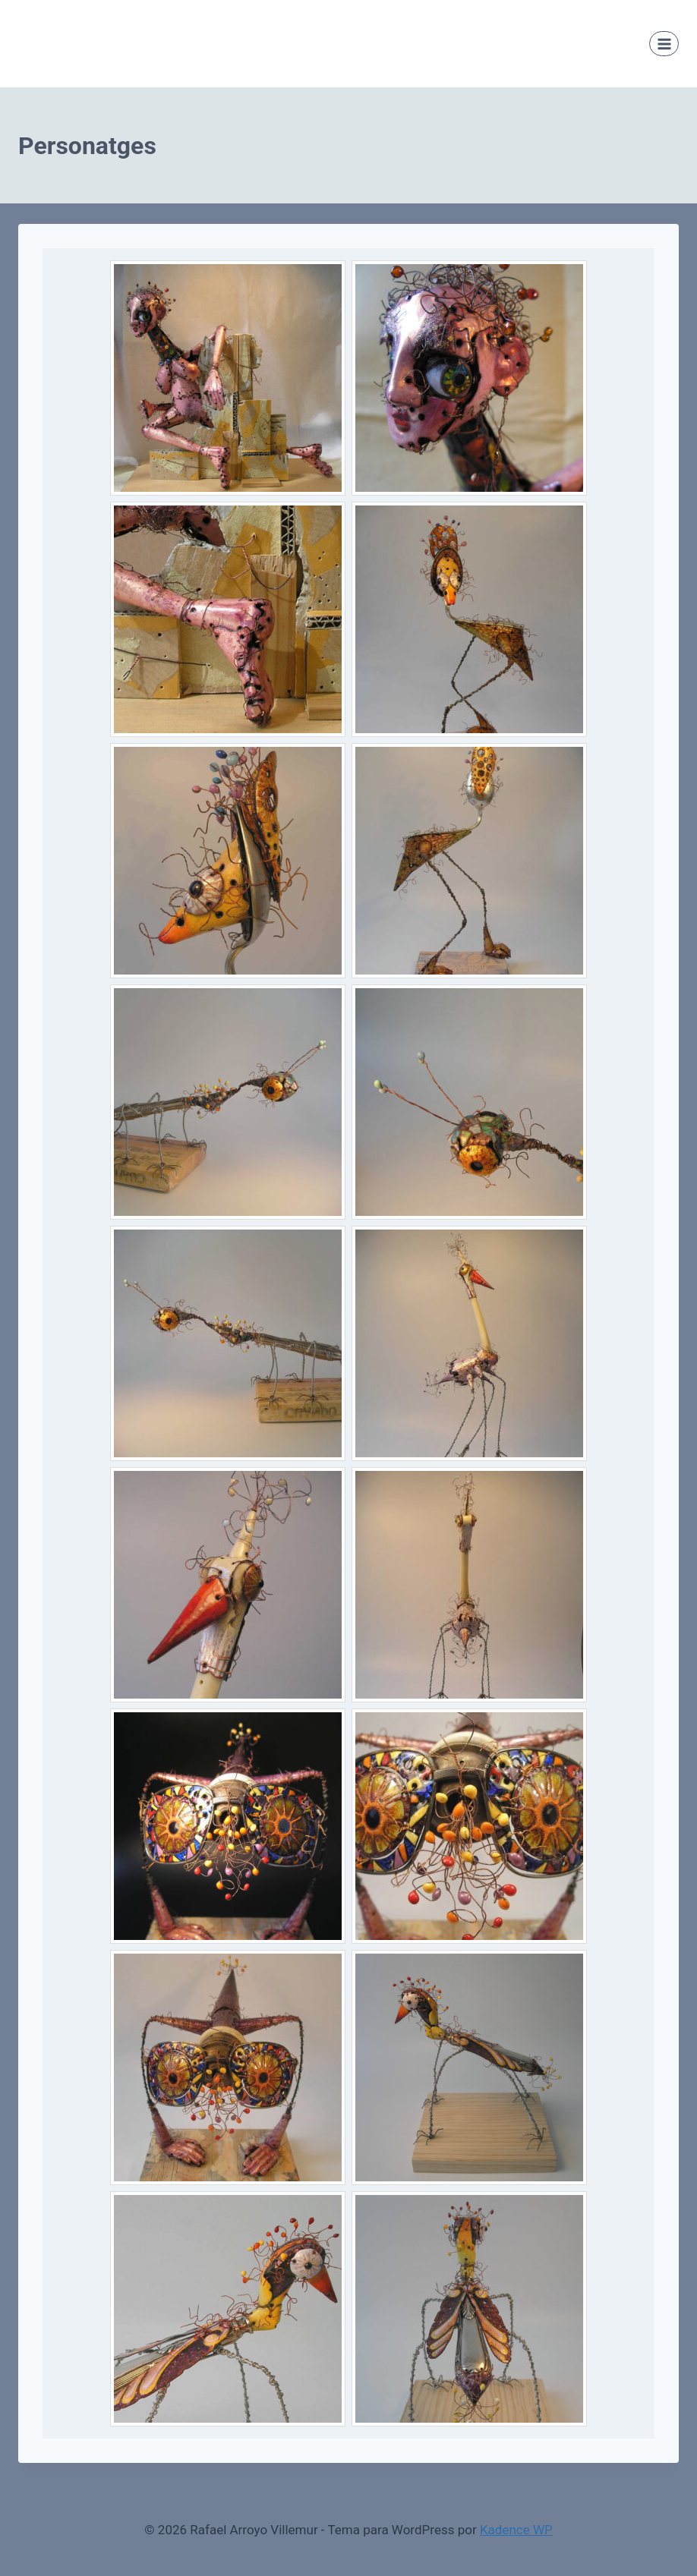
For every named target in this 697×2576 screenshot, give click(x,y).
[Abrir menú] (664, 43)
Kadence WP (516, 2529)
